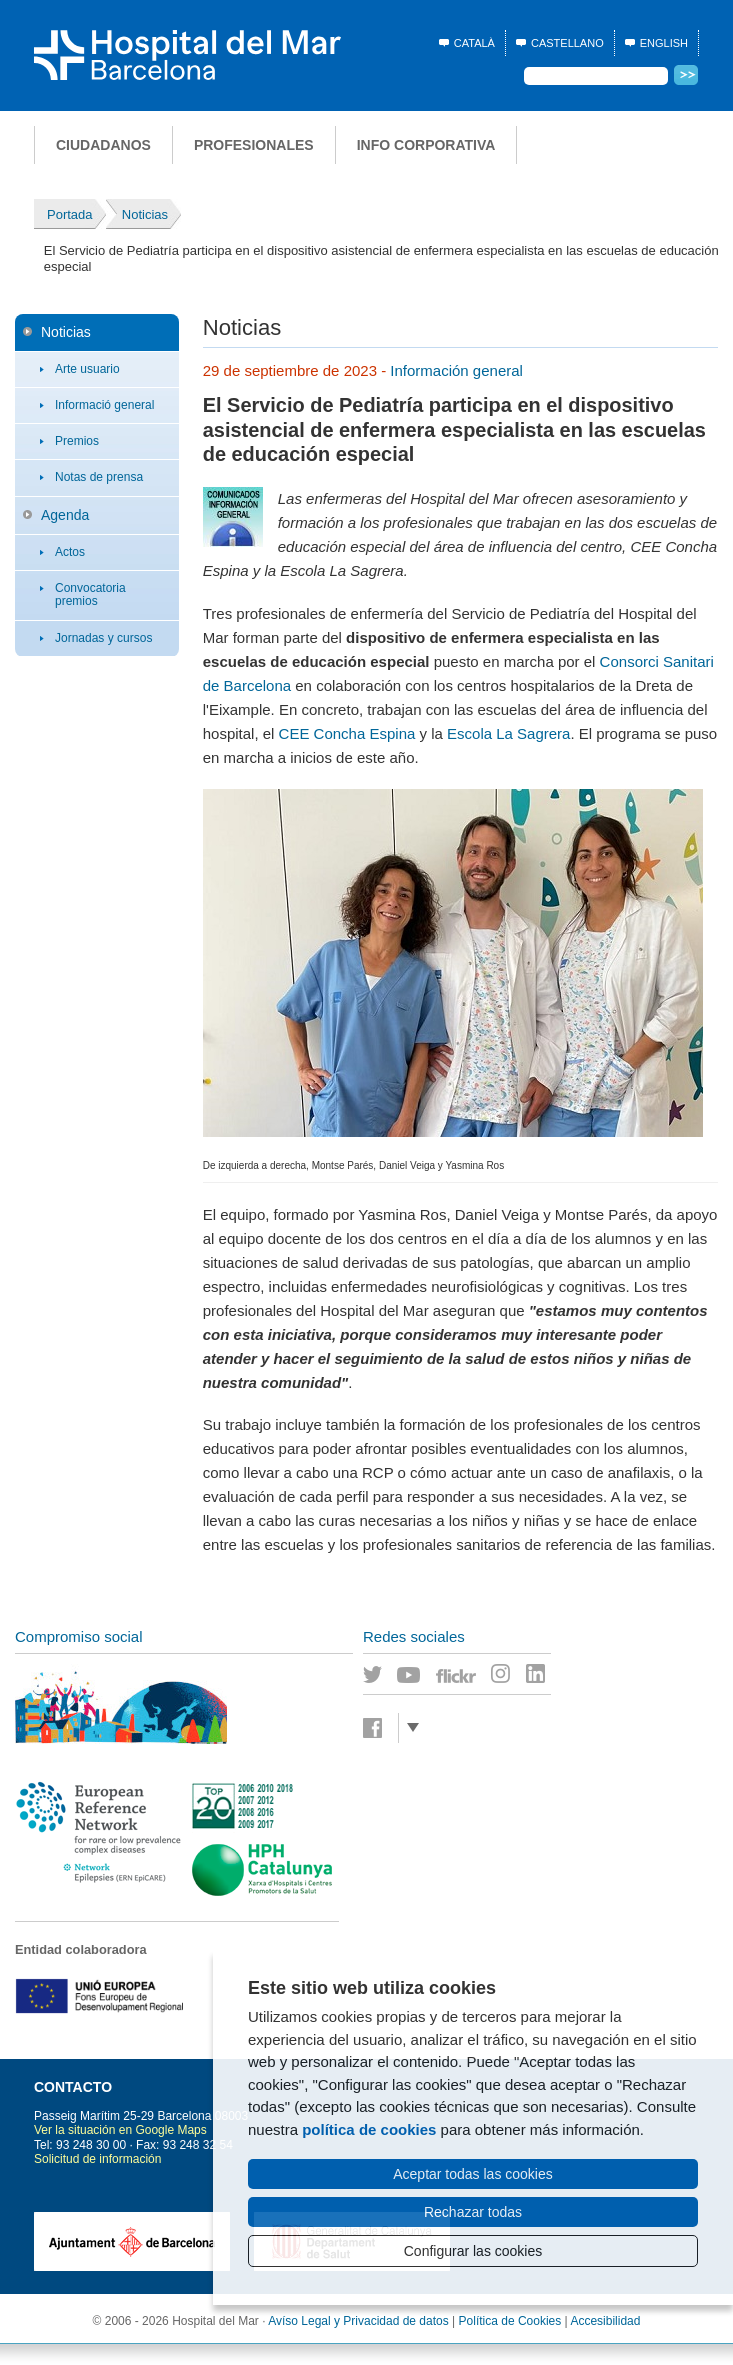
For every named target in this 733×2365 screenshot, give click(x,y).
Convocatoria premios (90, 594)
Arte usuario (87, 369)
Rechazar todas (473, 2212)
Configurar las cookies (473, 2251)
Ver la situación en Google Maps (120, 2130)
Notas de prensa (99, 477)
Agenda (65, 515)
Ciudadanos (103, 145)
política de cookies (369, 2129)
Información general (456, 370)
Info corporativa (426, 145)
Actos (70, 552)
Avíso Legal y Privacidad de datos (358, 2321)
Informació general (104, 405)
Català (474, 43)
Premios (77, 441)
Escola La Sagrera (508, 733)
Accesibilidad (605, 2321)
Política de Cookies (510, 2321)
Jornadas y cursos (103, 638)
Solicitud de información (97, 2159)
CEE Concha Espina (347, 733)
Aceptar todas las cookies (473, 2174)
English (664, 43)
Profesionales (254, 145)
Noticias (66, 332)
